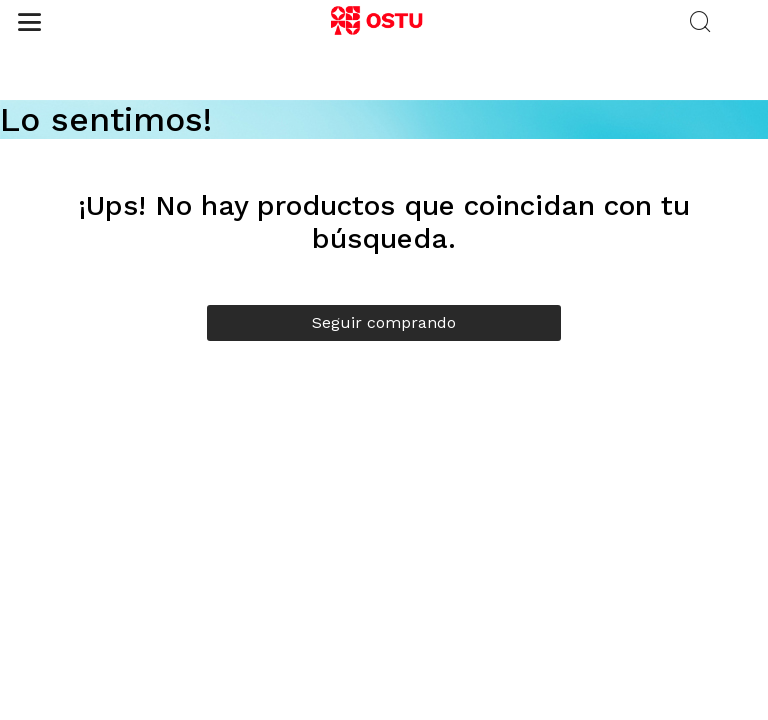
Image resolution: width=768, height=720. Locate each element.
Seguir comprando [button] (384, 322)
